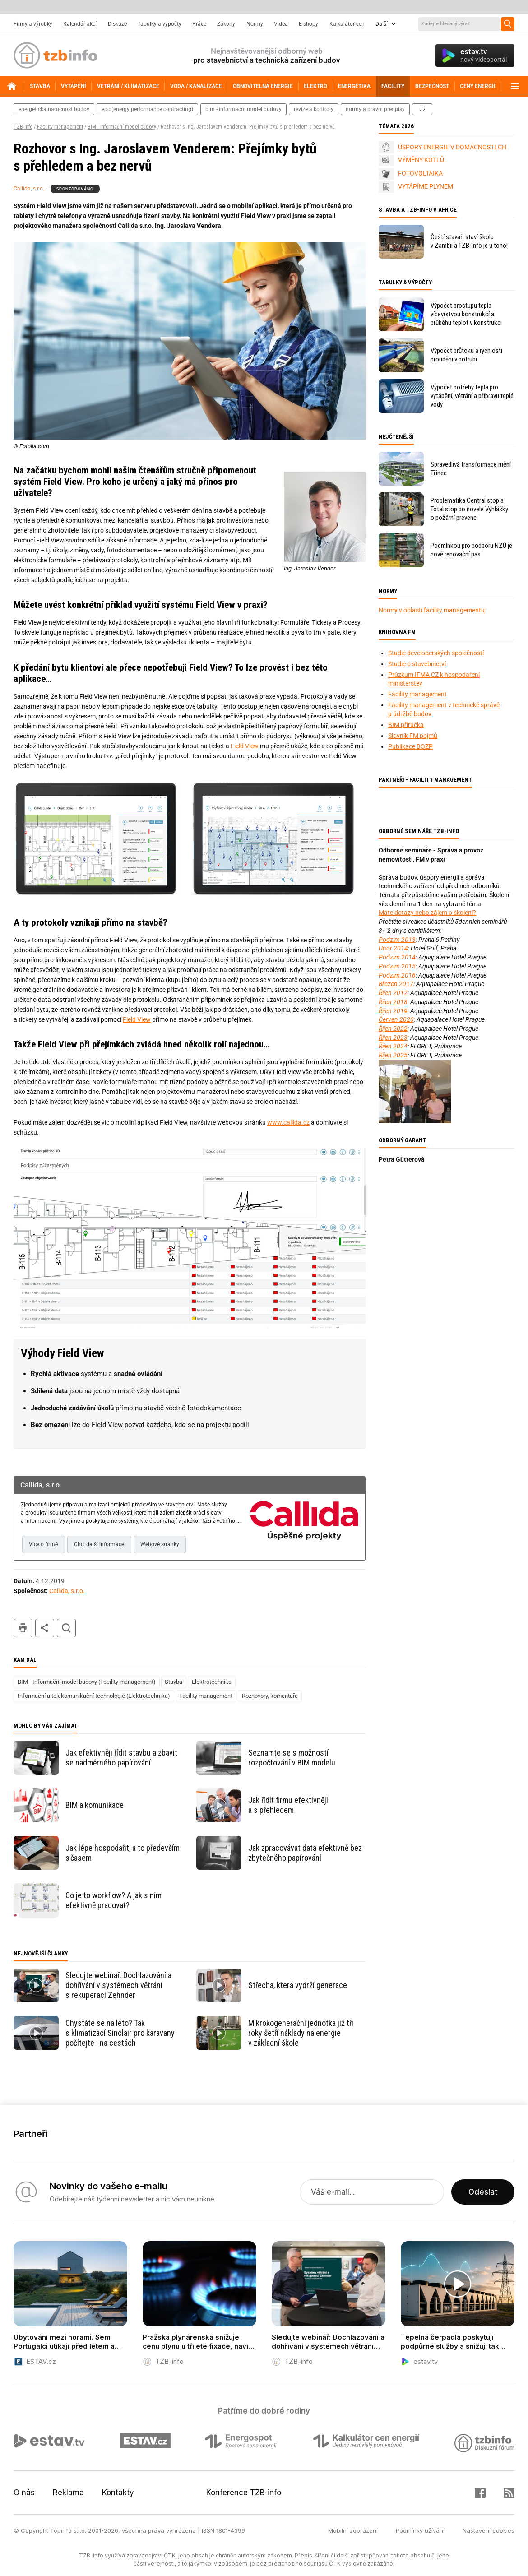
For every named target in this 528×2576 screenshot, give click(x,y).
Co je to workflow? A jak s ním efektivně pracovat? (113, 1900)
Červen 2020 (396, 1019)
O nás (24, 2492)
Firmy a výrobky (33, 24)
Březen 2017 (396, 983)
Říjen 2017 (393, 992)
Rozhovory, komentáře (270, 1695)
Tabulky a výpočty (159, 24)
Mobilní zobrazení (353, 2530)
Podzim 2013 (397, 939)
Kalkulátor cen (347, 24)
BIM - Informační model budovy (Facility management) (87, 1681)
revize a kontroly (313, 109)
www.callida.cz (288, 1122)
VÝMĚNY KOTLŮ (421, 159)
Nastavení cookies (488, 2530)
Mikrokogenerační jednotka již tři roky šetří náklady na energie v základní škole (300, 2033)
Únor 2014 (393, 948)
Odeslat (482, 2191)
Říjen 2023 (393, 1037)
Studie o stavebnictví (417, 663)
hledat (66, 1628)
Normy (254, 24)
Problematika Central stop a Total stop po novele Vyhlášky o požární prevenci (469, 509)
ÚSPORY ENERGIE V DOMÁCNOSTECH (452, 147)
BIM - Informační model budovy (122, 127)
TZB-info (23, 127)
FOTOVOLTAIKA (420, 173)
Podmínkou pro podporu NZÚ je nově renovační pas (471, 550)
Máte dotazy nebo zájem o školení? (427, 912)
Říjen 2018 (393, 1001)
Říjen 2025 (393, 1055)
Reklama (68, 2492)
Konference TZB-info (243, 2492)
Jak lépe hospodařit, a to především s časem (122, 1853)
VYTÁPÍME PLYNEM (425, 186)
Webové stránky (159, 1544)
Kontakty (118, 2492)
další (422, 109)
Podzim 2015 (397, 966)
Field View (245, 746)
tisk (23, 1628)
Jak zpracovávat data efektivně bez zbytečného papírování (305, 1853)
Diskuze (117, 24)
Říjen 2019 (393, 1011)
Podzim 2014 (397, 957)
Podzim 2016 (397, 975)
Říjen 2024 (393, 1046)
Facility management (60, 127)
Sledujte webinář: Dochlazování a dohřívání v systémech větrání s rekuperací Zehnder (118, 1985)
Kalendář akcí (80, 24)
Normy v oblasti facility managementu (432, 610)
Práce (199, 24)
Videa (281, 24)
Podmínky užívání (420, 2530)
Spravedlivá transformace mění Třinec (471, 468)
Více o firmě (43, 1544)
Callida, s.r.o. (29, 188)
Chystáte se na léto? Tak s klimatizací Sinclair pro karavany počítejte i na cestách (120, 2033)
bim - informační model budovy (243, 109)
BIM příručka (406, 724)
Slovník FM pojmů (412, 735)
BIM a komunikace (94, 1805)
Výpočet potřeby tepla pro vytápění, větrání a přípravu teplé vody (472, 395)
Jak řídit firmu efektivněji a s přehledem (288, 1805)
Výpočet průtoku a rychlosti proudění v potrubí (466, 355)
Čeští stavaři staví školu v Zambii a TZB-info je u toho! (469, 241)
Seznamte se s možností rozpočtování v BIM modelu (291, 1757)
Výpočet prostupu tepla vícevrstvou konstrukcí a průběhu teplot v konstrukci (466, 314)
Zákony (226, 24)
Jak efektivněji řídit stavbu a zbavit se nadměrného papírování (121, 1757)
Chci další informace (99, 1544)
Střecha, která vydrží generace (297, 1985)
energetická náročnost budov (54, 109)
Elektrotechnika (212, 1681)
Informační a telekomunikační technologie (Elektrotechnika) (94, 1695)
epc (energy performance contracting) (147, 109)
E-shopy (308, 24)
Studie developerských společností (436, 653)
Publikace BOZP (410, 746)
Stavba (173, 1681)
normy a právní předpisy (375, 109)
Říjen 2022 (393, 1028)
